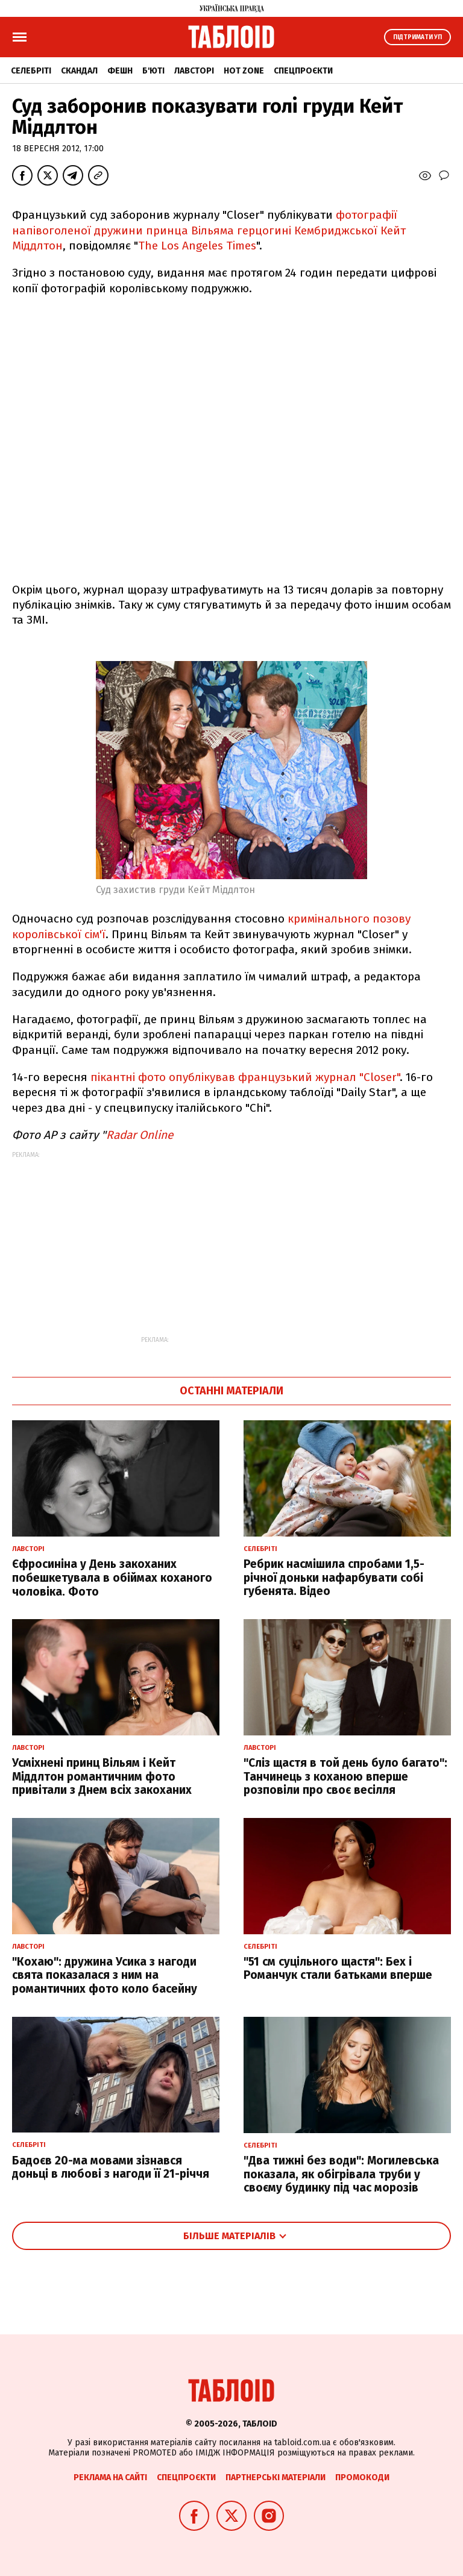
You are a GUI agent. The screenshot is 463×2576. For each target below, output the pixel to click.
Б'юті (153, 71)
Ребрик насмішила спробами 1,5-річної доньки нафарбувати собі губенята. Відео (334, 1578)
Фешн (120, 71)
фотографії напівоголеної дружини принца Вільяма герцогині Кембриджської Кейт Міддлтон (209, 230)
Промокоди (362, 2477)
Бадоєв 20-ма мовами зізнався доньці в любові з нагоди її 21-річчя (110, 2167)
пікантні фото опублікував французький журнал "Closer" (245, 1077)
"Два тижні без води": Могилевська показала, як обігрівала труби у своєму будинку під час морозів (341, 2174)
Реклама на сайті (110, 2477)
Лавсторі (194, 71)
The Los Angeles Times (197, 245)
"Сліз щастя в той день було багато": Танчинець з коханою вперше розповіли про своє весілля (345, 1776)
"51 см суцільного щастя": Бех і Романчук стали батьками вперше (338, 1968)
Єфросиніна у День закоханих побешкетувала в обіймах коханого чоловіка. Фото (112, 1578)
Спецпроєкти (303, 71)
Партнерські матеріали (275, 2477)
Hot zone (244, 71)
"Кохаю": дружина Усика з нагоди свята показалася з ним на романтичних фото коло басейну (104, 1975)
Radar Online (139, 1135)
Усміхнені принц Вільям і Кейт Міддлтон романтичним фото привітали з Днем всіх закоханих (102, 1776)
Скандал (79, 71)
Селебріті (31, 71)
